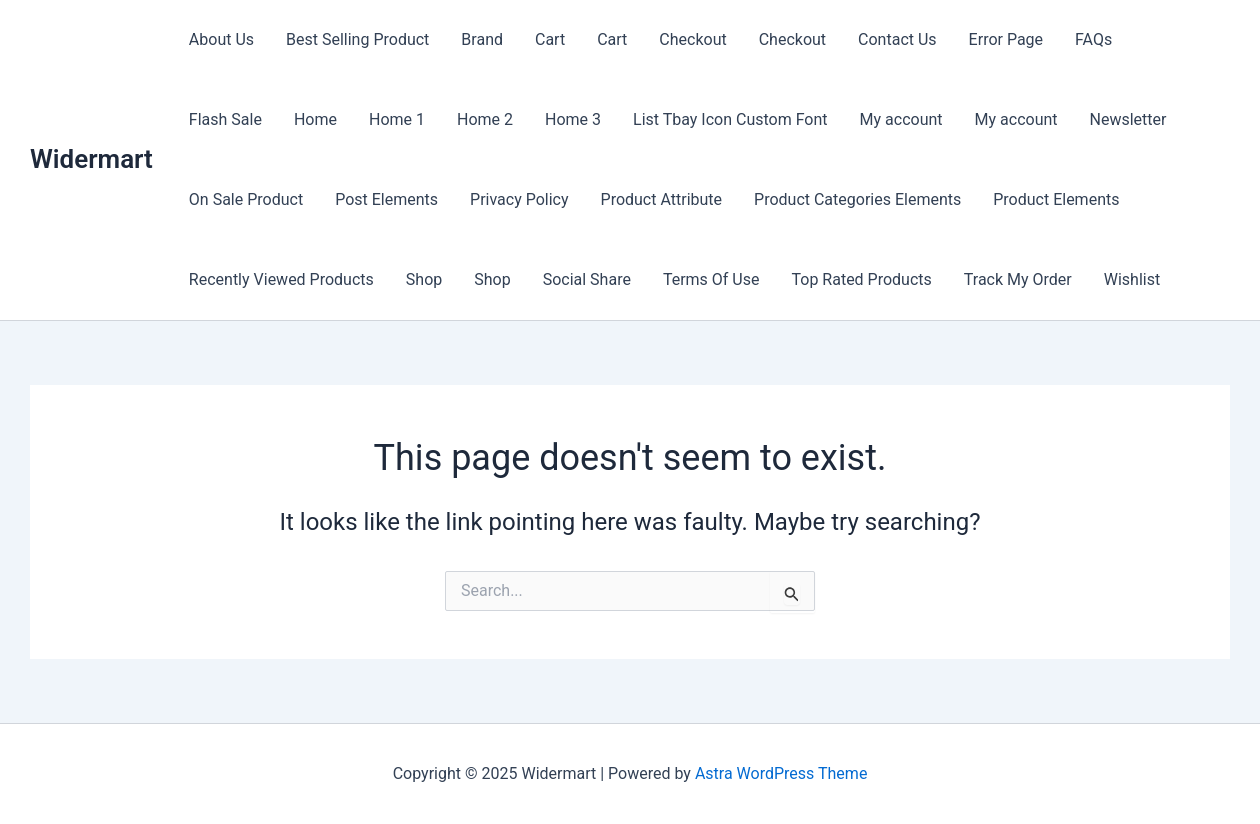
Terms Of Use (711, 279)
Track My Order (1018, 279)
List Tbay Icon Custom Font (730, 119)
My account (901, 119)
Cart (550, 39)
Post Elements (386, 199)
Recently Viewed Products (281, 279)
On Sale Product (246, 199)
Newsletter (1128, 119)
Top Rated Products (861, 279)
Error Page (1006, 39)
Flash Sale (225, 119)
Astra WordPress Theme (781, 773)
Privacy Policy (519, 199)
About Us (221, 39)
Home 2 (485, 119)
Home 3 (573, 119)
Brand (482, 39)
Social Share (587, 279)
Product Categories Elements (857, 199)
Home (315, 119)
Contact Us (897, 39)
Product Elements (1056, 199)
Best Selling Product (357, 39)
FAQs (1093, 39)
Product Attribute (662, 199)
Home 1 (397, 119)
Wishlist (1132, 279)
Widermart (91, 159)
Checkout (692, 39)
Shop (424, 279)
